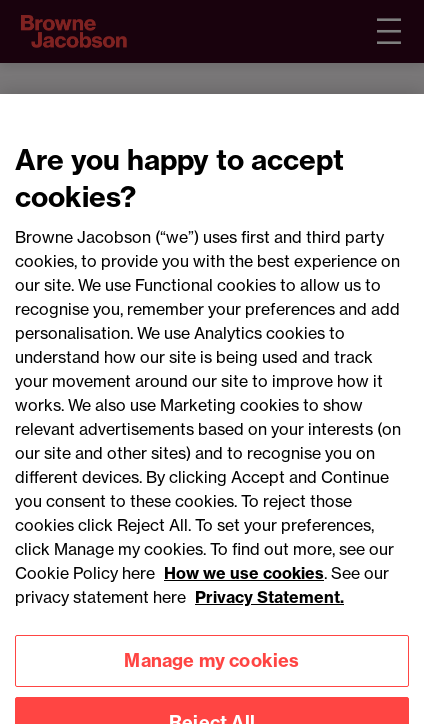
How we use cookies (244, 582)
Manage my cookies (211, 670)
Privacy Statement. (269, 606)
